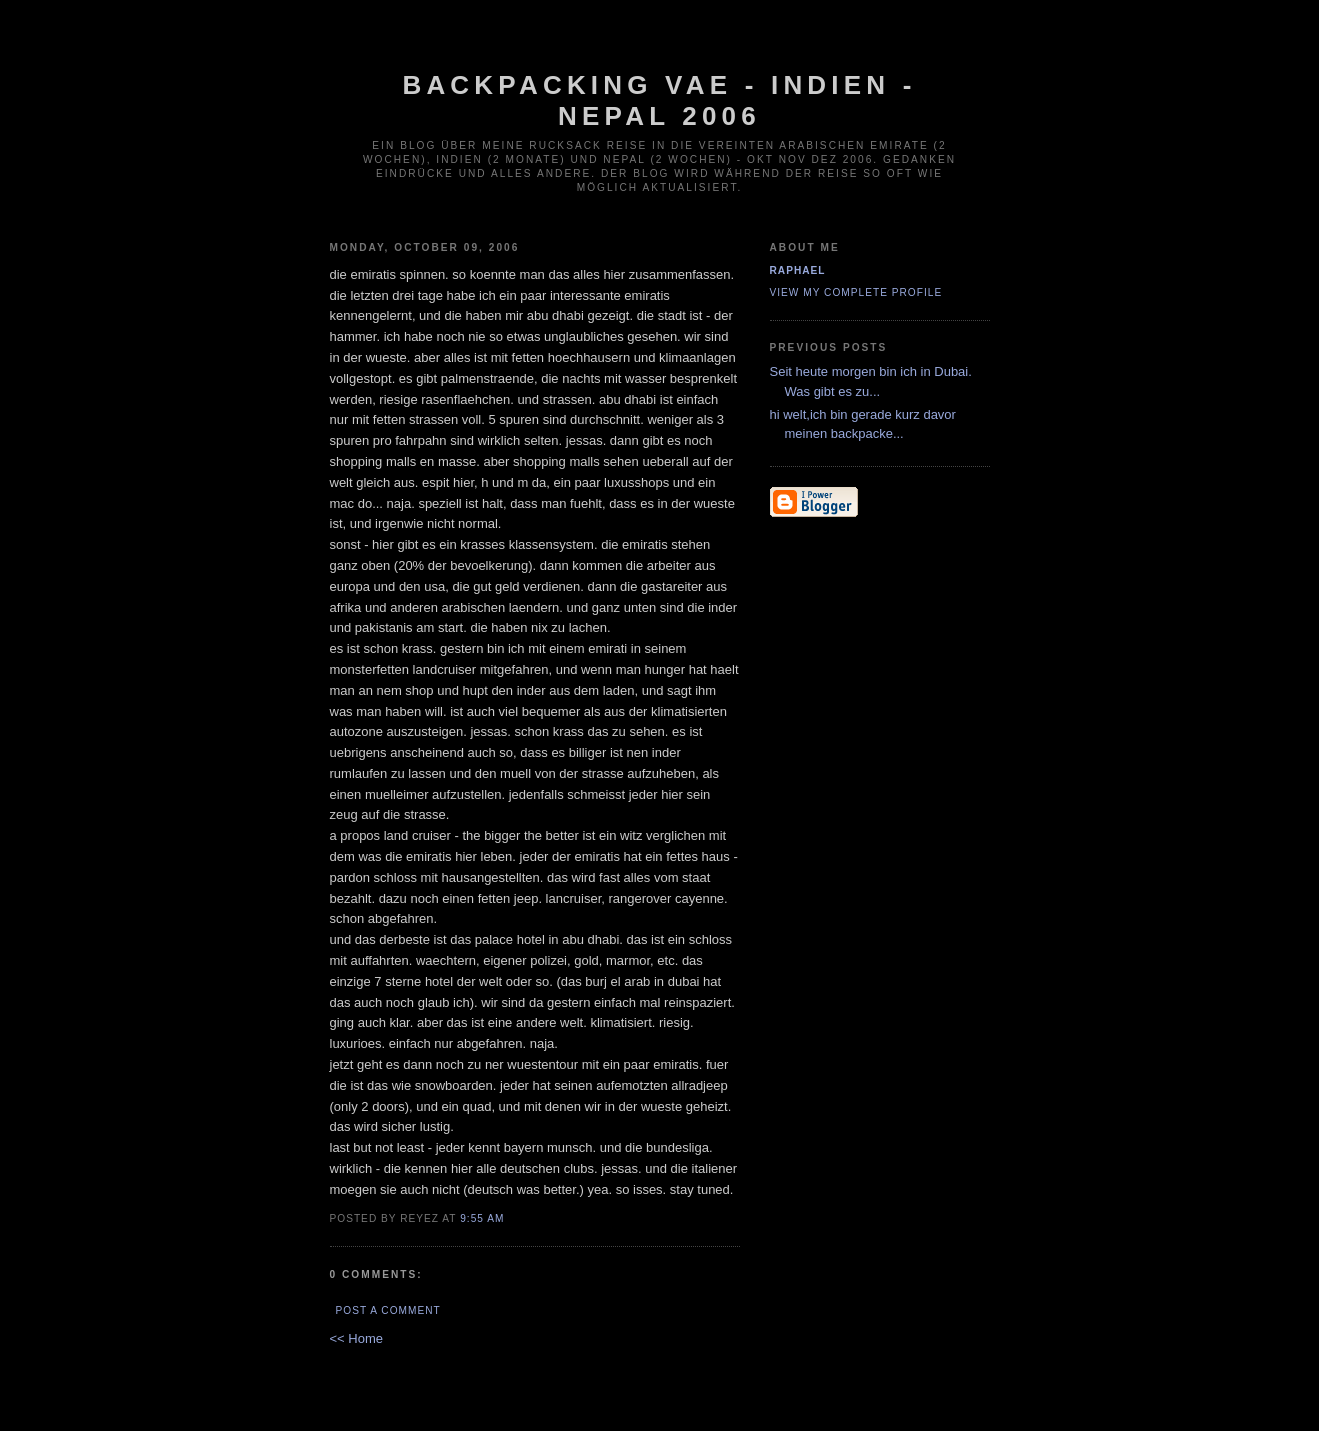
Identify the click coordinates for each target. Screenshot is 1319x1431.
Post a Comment (388, 1310)
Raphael (798, 270)
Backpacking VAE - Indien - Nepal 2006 (659, 100)
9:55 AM (482, 1218)
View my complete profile (856, 292)
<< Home (356, 1338)
